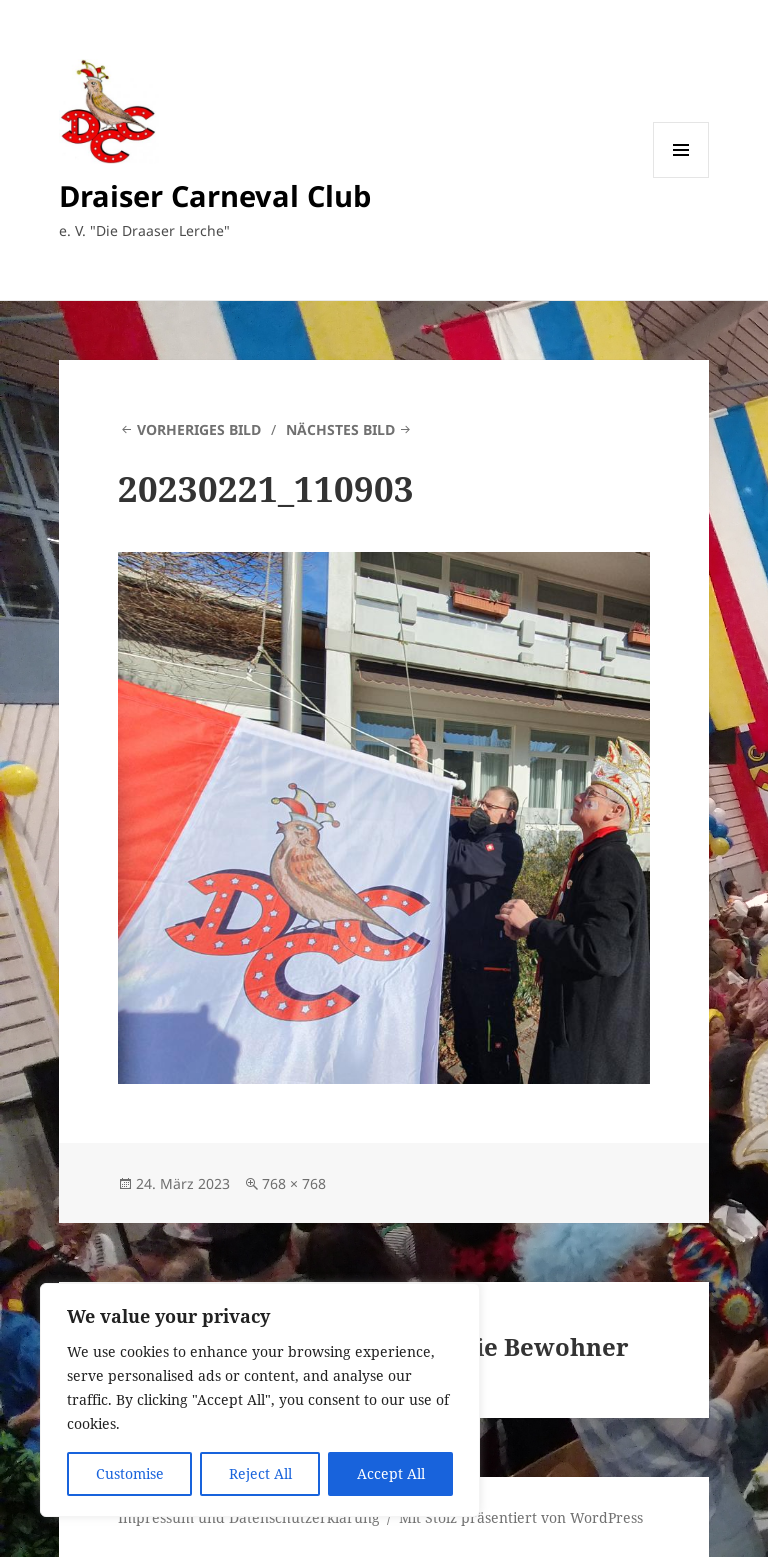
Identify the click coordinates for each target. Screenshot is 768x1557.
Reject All (260, 1473)
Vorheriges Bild (199, 429)
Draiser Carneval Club (215, 195)
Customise (130, 1473)
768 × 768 (294, 1183)
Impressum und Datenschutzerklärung (249, 1517)
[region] (260, 1400)
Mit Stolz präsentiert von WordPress (521, 1517)
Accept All (391, 1473)
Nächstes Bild (340, 429)
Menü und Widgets (681, 177)
